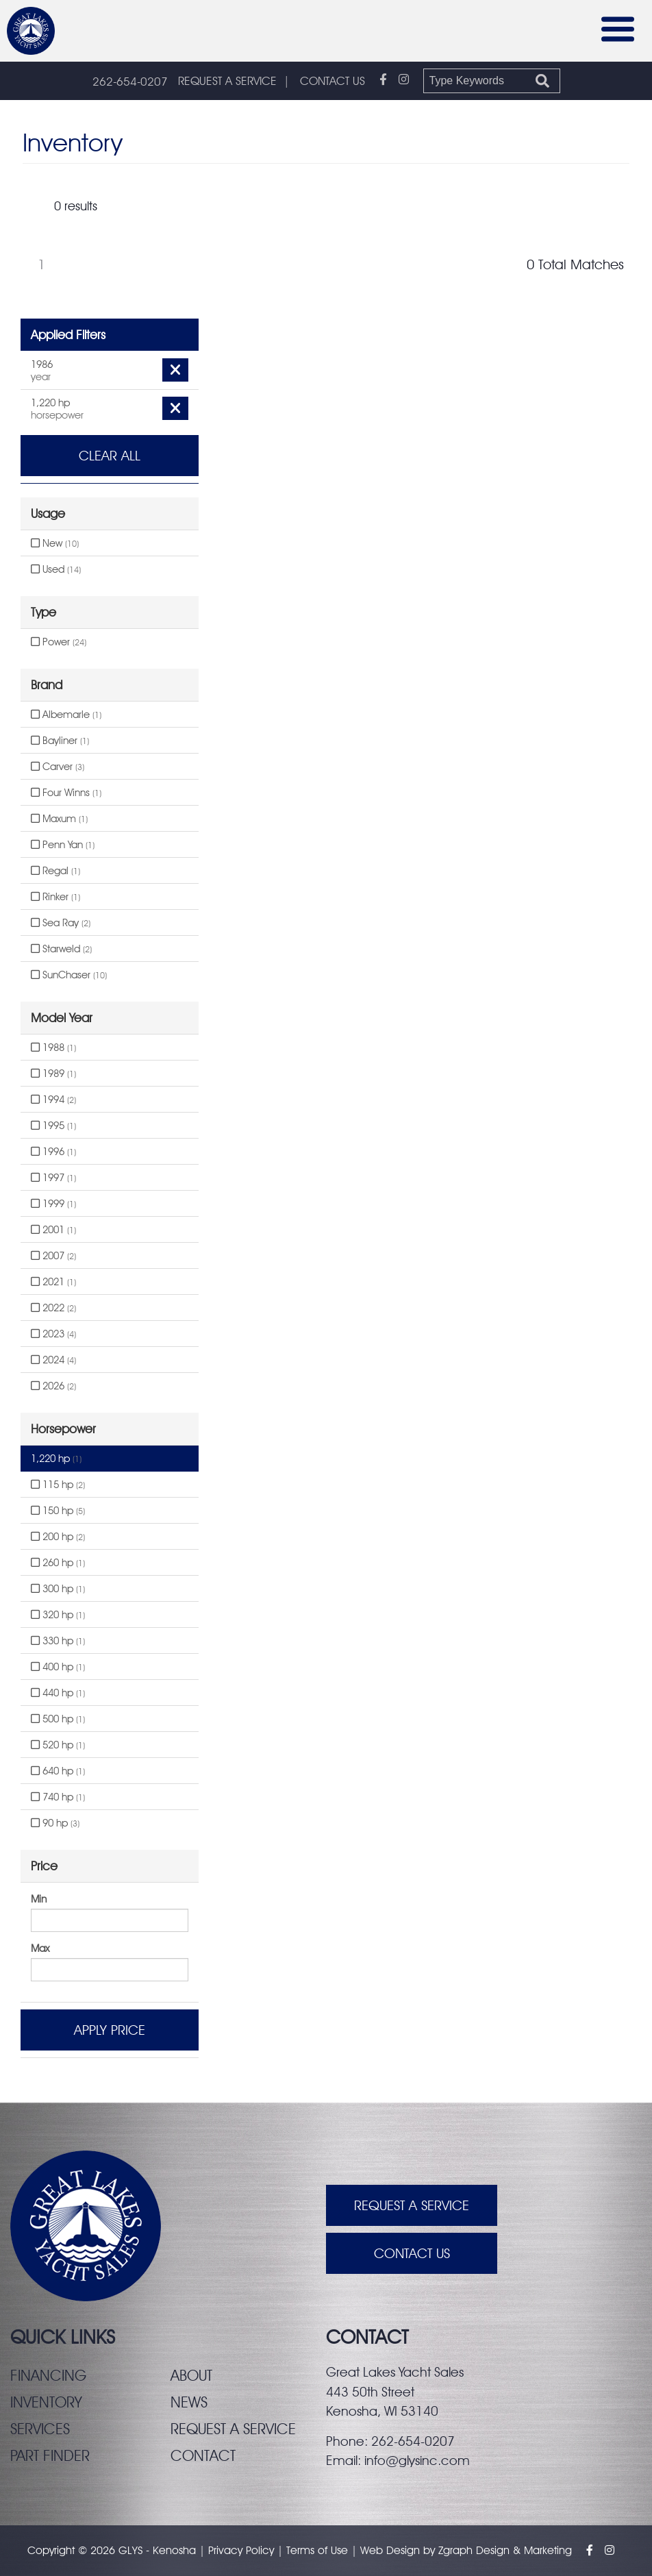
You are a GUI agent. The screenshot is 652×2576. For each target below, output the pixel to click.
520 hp (58, 1745)
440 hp (58, 1693)
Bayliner (60, 740)
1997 (53, 1178)
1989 (53, 1073)
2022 (53, 1308)
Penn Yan (63, 845)
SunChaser (69, 975)
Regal (55, 871)
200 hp (58, 1537)
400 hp (58, 1667)
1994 (53, 1099)
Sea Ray (60, 923)
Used (56, 569)
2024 (53, 1360)
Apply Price (109, 2030)
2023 (53, 1334)
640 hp (58, 1771)
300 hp (58, 1589)
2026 (53, 1386)
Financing (48, 2375)
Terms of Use (317, 2550)
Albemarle (66, 714)
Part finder (50, 2455)
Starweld (61, 949)
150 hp (58, 1510)
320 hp (58, 1615)
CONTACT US (332, 81)
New (55, 543)
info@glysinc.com (417, 2460)
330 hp (58, 1641)
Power (58, 642)
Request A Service (411, 2205)
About (191, 2375)
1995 (53, 1125)
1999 (53, 1204)
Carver (57, 766)
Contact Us (412, 2253)
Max (40, 1948)
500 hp (58, 1719)
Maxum (59, 819)
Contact (203, 2455)
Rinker (55, 897)
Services (40, 2429)
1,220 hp (56, 1458)
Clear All (109, 455)
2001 (53, 1230)
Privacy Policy (241, 2550)
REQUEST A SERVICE (227, 81)
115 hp (58, 1484)
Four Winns (66, 793)
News (189, 2402)
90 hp (55, 1823)
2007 (53, 1256)
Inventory (46, 2402)
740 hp (58, 1797)
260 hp (58, 1563)
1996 (53, 1151)
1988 (53, 1047)
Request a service (233, 2429)
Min (39, 1899)
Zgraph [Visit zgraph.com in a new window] (455, 2550)
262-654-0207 (130, 81)
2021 (53, 1282)
